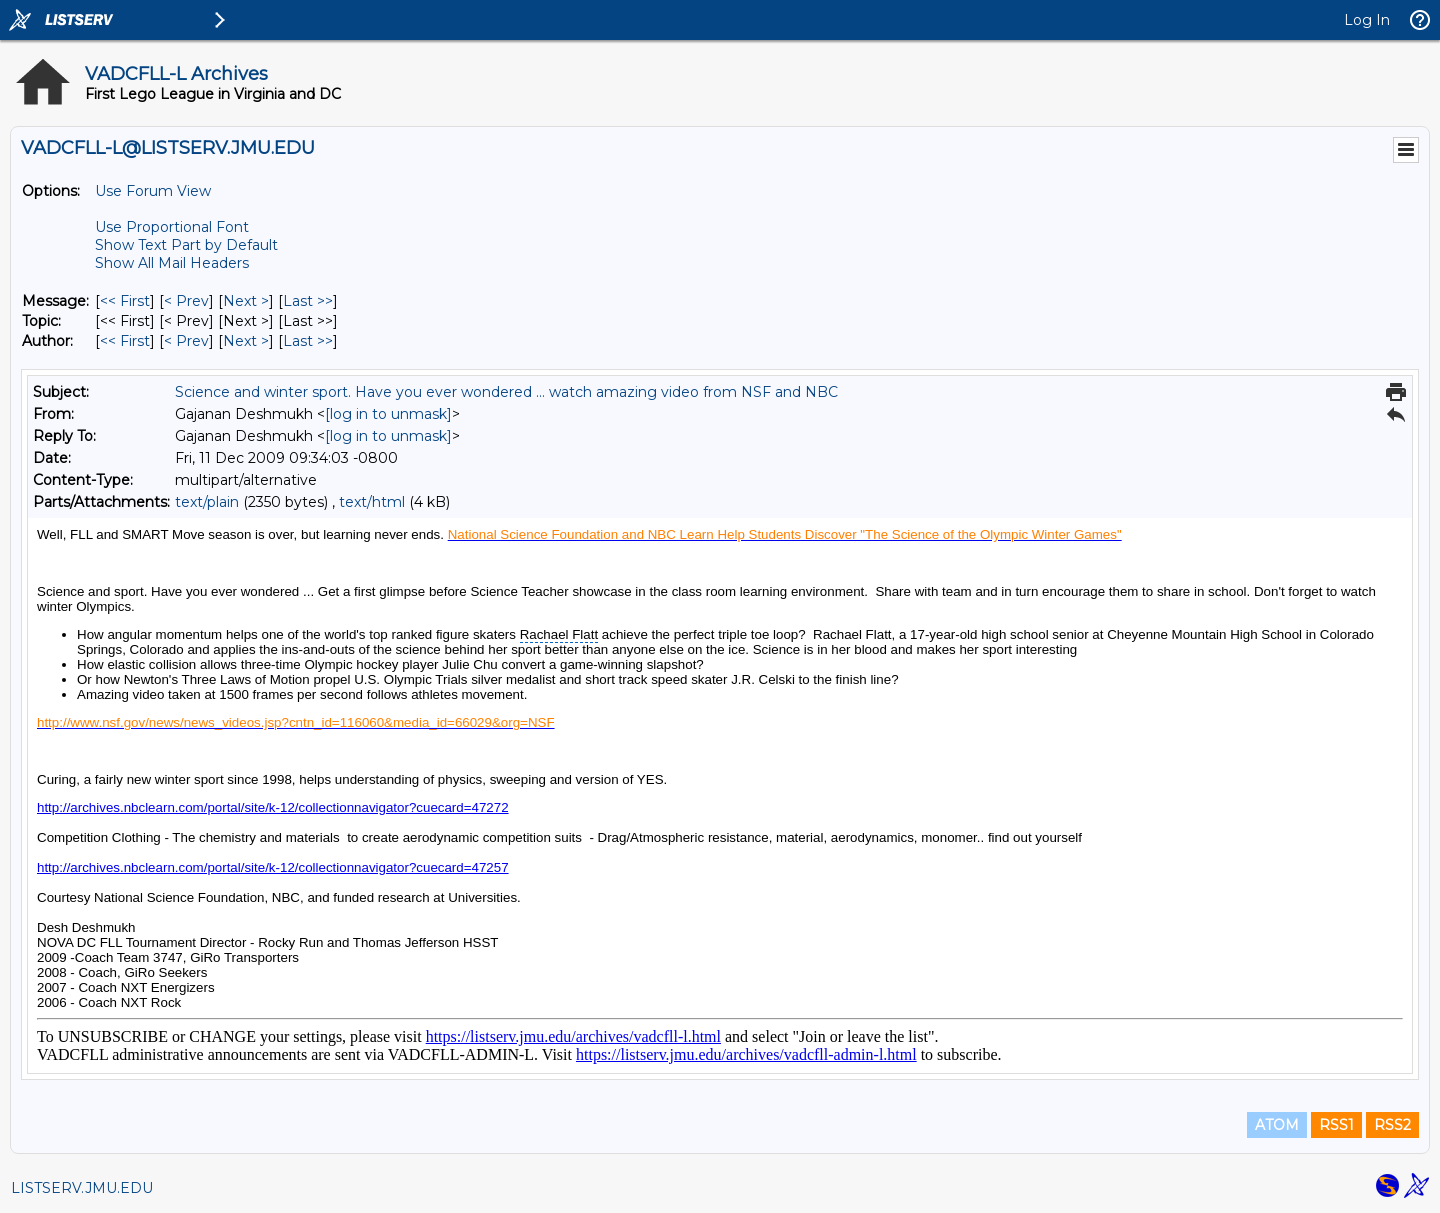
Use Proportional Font (172, 227)
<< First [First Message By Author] (125, 341)
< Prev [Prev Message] (186, 301)
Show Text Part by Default (186, 245)
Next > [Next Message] (246, 301)
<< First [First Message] (125, 301)
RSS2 (1392, 1125)
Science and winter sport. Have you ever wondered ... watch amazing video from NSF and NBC (506, 392)
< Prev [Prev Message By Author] (186, 341)
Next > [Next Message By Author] (246, 341)
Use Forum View (153, 191)
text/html (372, 502)
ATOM (1277, 1125)
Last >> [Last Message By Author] (308, 341)
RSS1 (1336, 1125)
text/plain (207, 502)
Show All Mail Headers (172, 263)
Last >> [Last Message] (308, 301)
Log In (1367, 20)
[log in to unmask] (388, 414)
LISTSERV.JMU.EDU (82, 1188)
